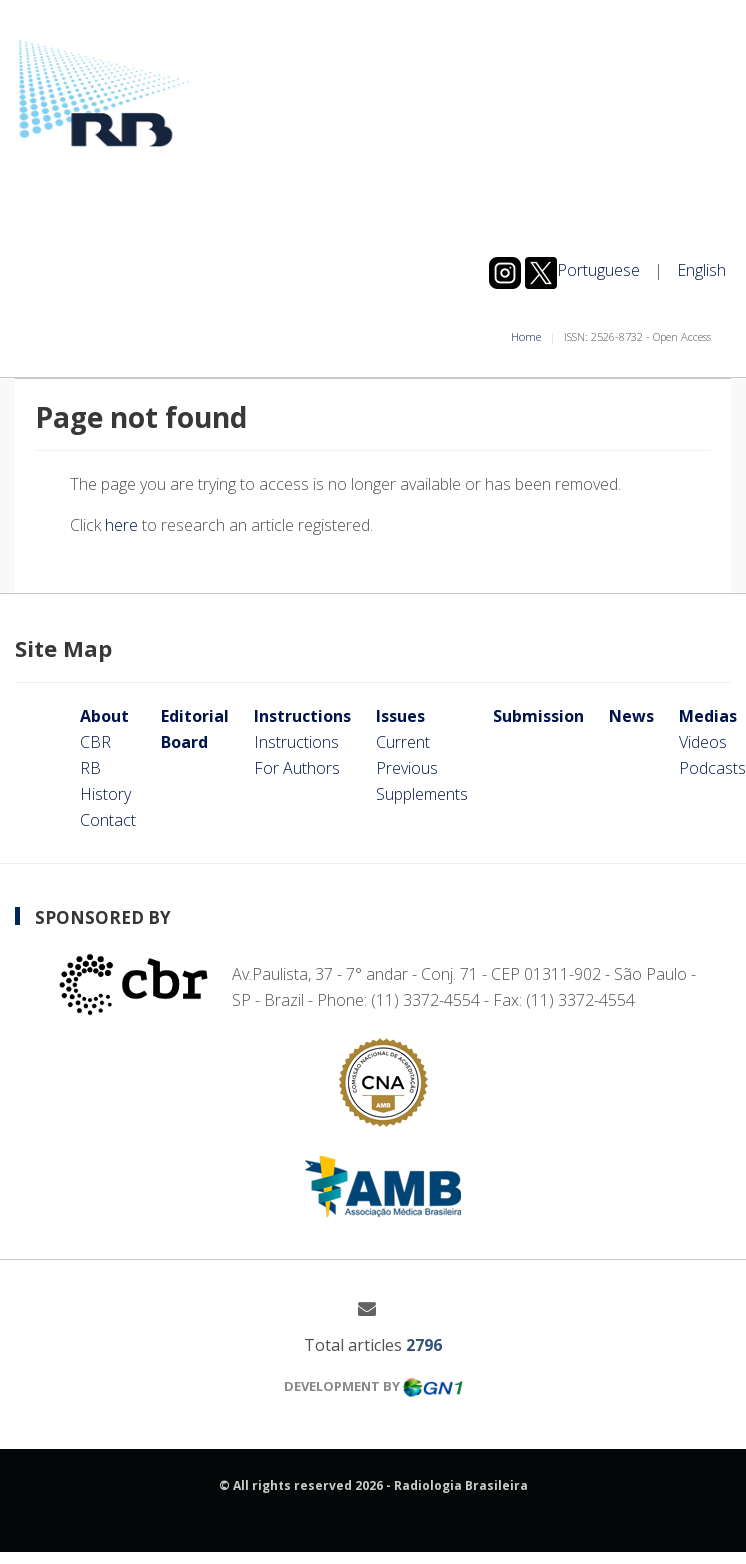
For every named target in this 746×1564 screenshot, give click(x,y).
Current (403, 742)
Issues (400, 716)
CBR (95, 742)
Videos (703, 742)
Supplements (422, 794)
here (121, 525)
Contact (108, 820)
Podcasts (712, 768)
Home (526, 336)
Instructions (302, 716)
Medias (708, 716)
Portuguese (598, 270)
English (701, 270)
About (104, 716)
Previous (407, 768)
